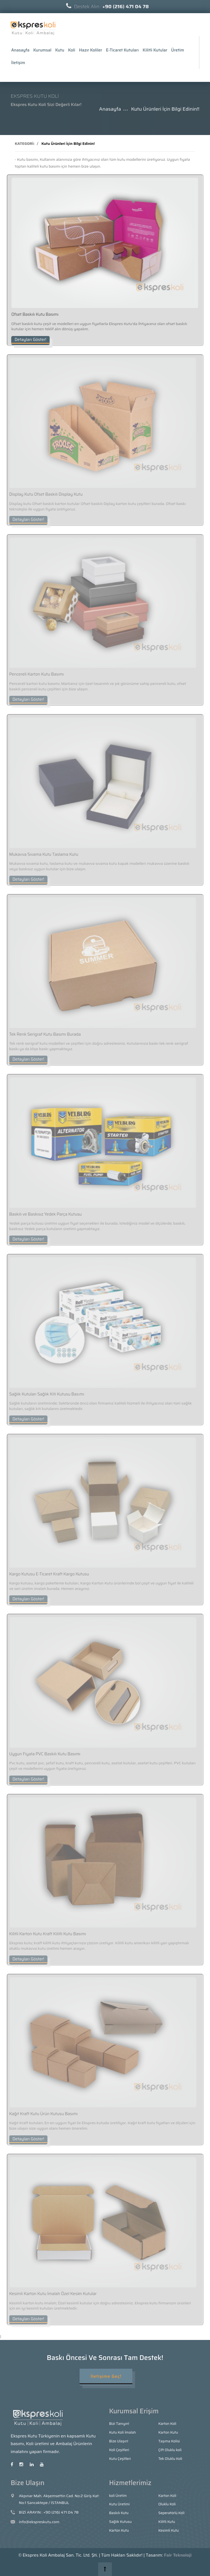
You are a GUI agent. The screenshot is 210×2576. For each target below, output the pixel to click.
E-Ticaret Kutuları (122, 50)
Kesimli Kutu (168, 2530)
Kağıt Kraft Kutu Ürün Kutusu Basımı (40, 2113)
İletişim (18, 62)
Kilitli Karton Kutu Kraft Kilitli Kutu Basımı (44, 1934)
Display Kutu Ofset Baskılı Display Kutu (43, 494)
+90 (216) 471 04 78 (61, 2512)
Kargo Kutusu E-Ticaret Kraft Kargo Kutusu (46, 1574)
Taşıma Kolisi (169, 2441)
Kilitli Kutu (166, 2522)
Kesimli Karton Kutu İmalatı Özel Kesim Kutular (50, 2293)
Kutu (59, 50)
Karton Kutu (168, 2432)
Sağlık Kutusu (120, 2522)
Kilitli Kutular (155, 50)
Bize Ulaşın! (118, 2441)
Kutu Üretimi (119, 2504)
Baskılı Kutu (119, 2513)
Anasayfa (20, 50)
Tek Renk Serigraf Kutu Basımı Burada (42, 1034)
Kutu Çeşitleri (120, 2459)
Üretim (177, 50)
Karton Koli (167, 2423)
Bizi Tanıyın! (119, 2423)
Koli (71, 50)
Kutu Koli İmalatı (122, 2432)
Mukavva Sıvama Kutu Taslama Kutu (40, 854)
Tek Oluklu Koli (170, 2459)
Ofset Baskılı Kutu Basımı (34, 314)
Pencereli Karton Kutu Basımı (33, 674)
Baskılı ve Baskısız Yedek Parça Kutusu (42, 1214)
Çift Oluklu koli (170, 2450)
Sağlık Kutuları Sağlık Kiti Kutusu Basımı (43, 1394)
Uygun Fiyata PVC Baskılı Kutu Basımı (41, 1754)
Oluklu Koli (167, 2504)
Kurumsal (42, 50)
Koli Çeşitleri (119, 2450)
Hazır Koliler (90, 50)
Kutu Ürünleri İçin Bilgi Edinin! (67, 143)
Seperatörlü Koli (171, 2513)
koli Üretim (118, 2496)
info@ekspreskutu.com (39, 2522)
